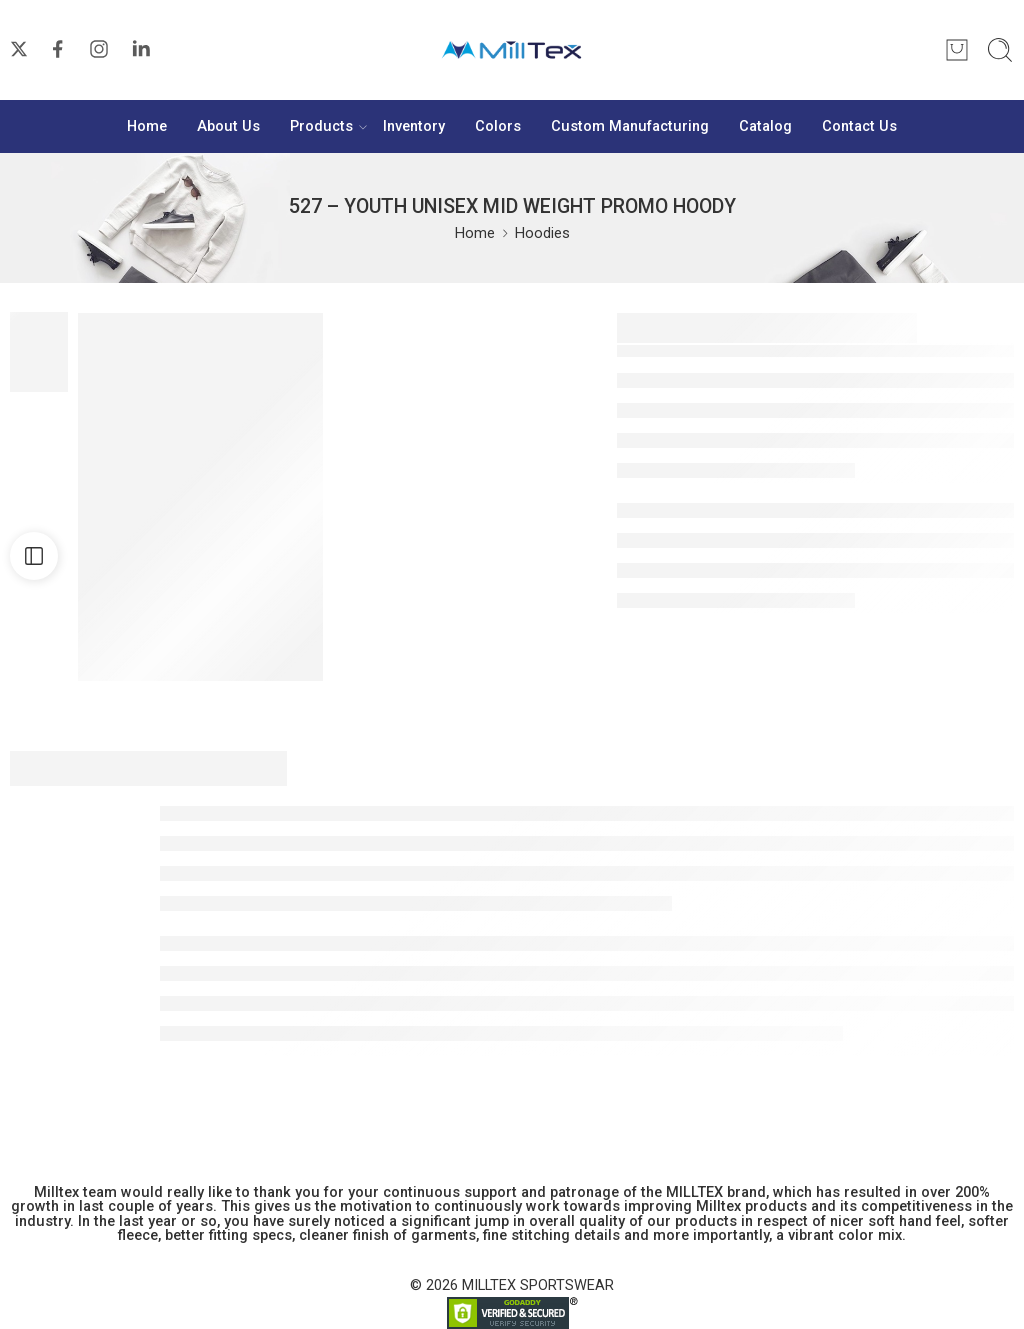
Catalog (765, 126)
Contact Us (859, 126)
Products (321, 127)
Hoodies (542, 233)
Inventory (414, 126)
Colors (498, 126)
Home (147, 126)
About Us (228, 126)
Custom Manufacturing (630, 126)
